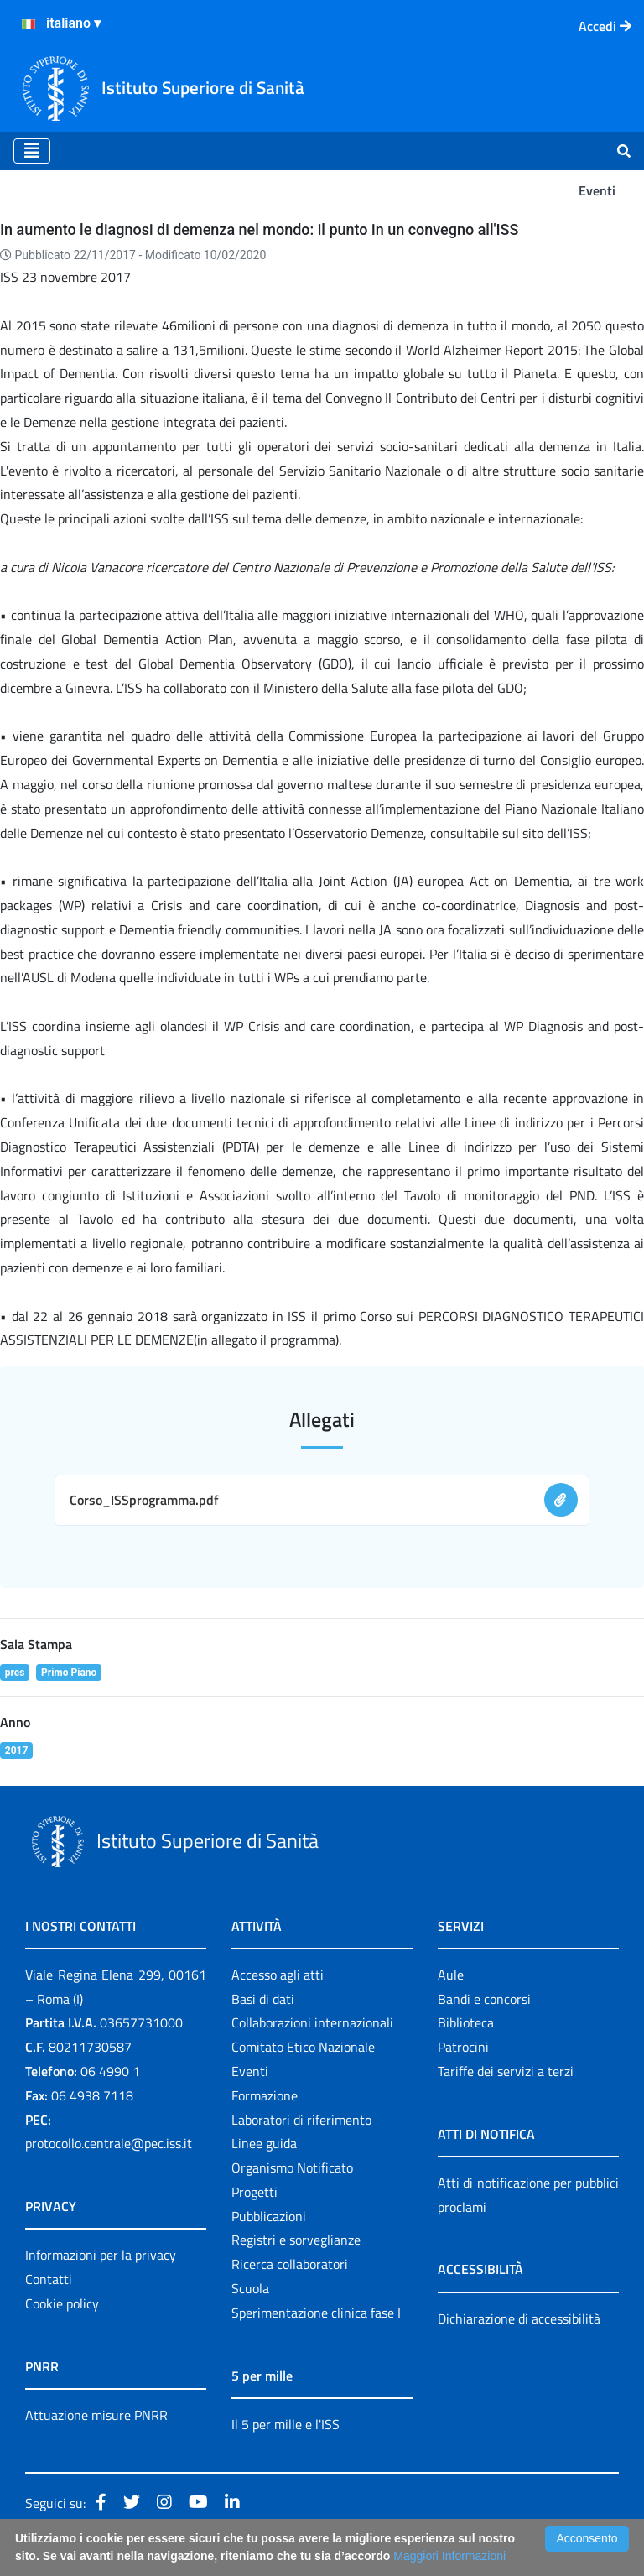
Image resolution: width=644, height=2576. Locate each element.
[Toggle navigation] (31, 151)
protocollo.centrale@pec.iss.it (108, 2143)
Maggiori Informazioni (449, 2556)
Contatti (48, 2279)
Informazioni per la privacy (100, 2255)
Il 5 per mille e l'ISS (285, 2424)
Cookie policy (62, 2303)
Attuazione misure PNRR (96, 2415)
